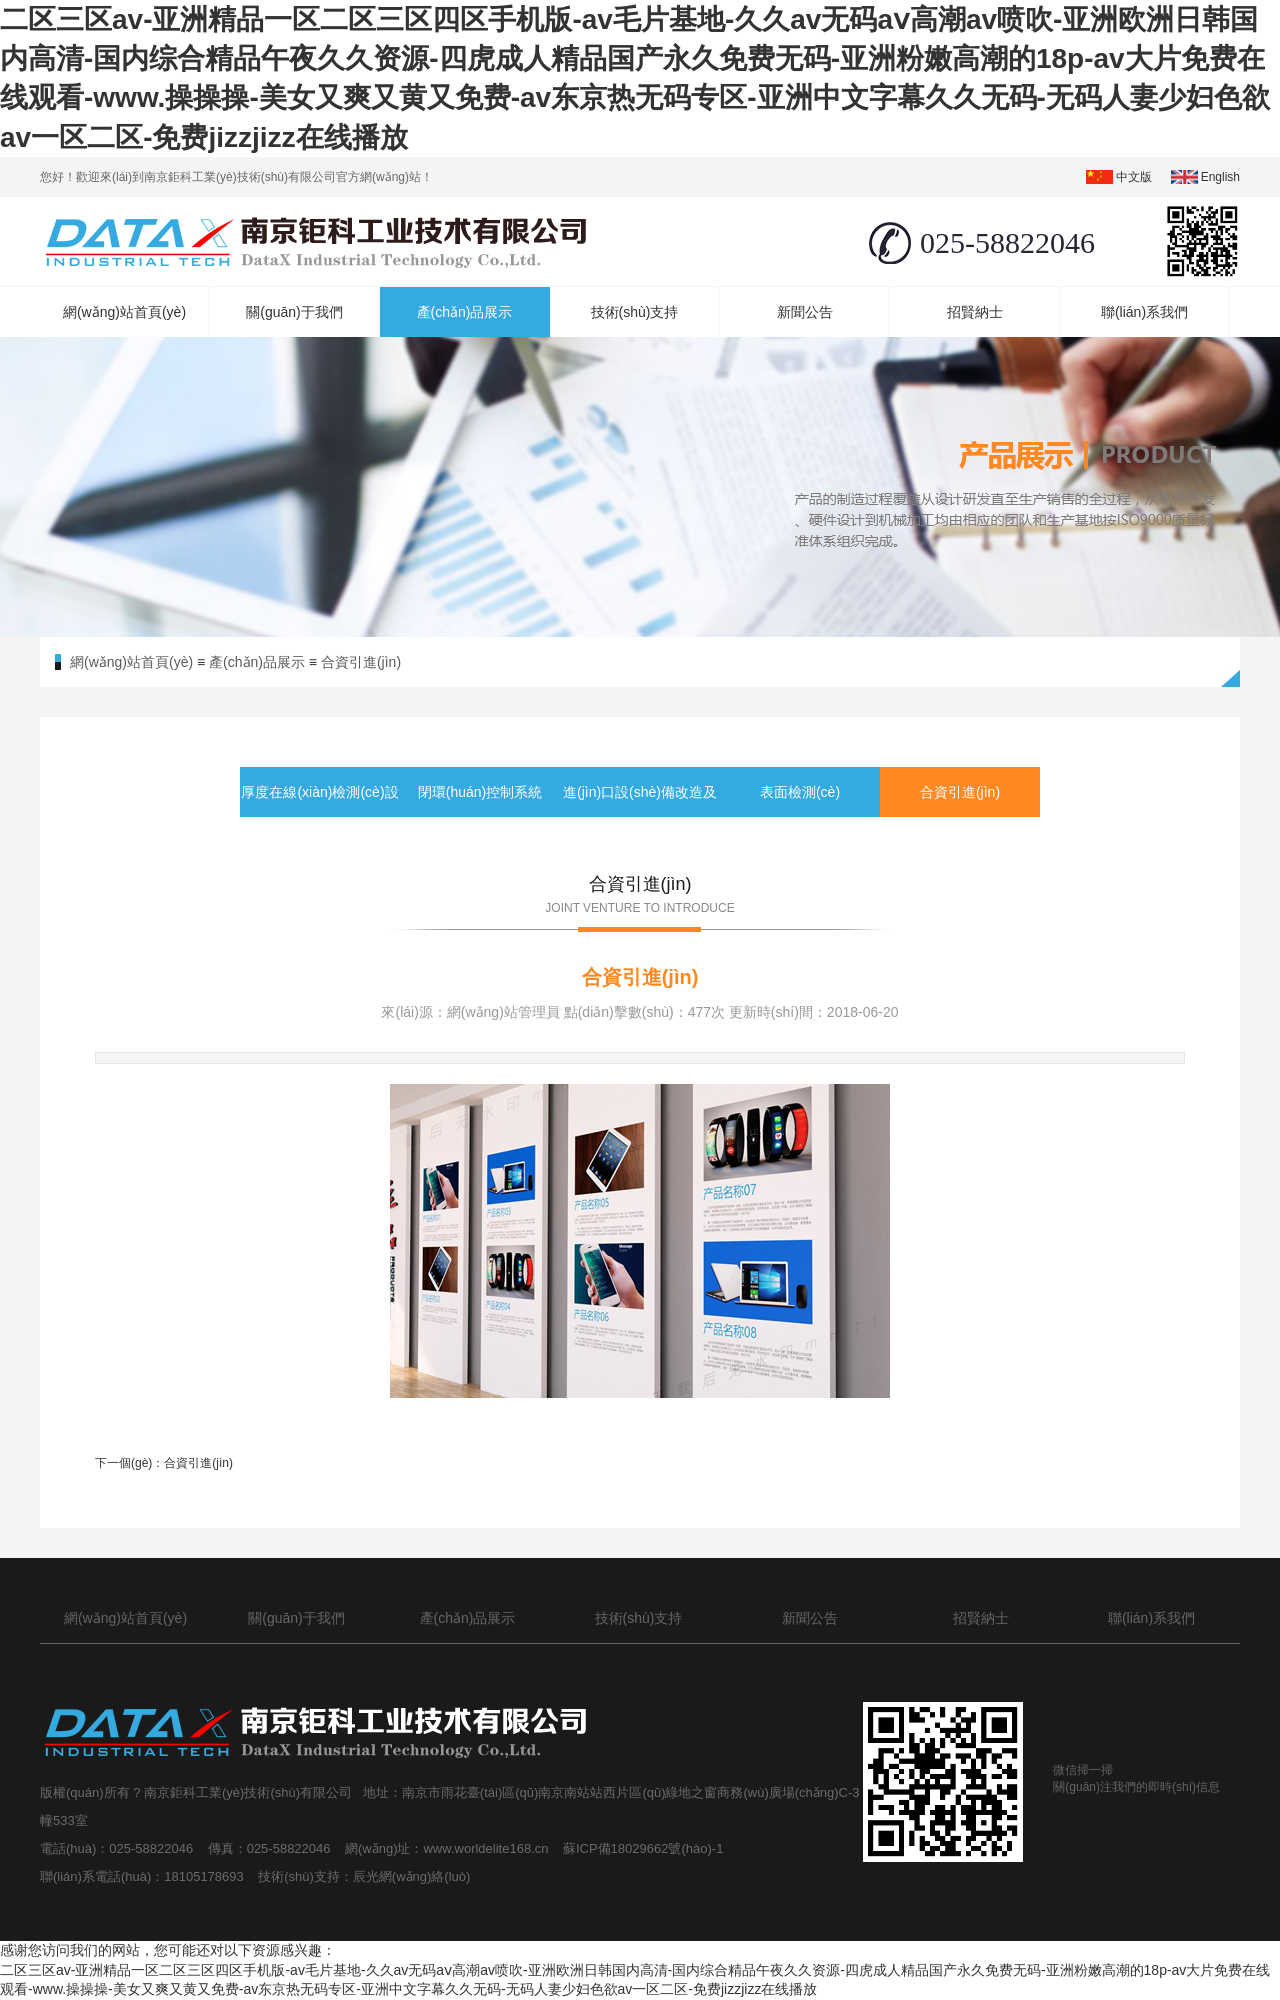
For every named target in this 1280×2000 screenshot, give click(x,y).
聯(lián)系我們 (1144, 312)
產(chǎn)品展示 (465, 312)
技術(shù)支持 (635, 312)
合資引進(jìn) (361, 662)
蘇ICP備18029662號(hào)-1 (647, 1848)
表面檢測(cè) (800, 792)
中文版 (1134, 177)
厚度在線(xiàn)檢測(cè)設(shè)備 (319, 817)
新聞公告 (805, 312)
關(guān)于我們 (294, 312)
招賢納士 (975, 312)
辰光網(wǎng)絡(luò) (412, 1876)
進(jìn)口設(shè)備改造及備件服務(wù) (640, 817)
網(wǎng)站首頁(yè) (124, 312)
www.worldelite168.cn (487, 1848)
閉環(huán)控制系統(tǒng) (480, 817)
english (1220, 177)
